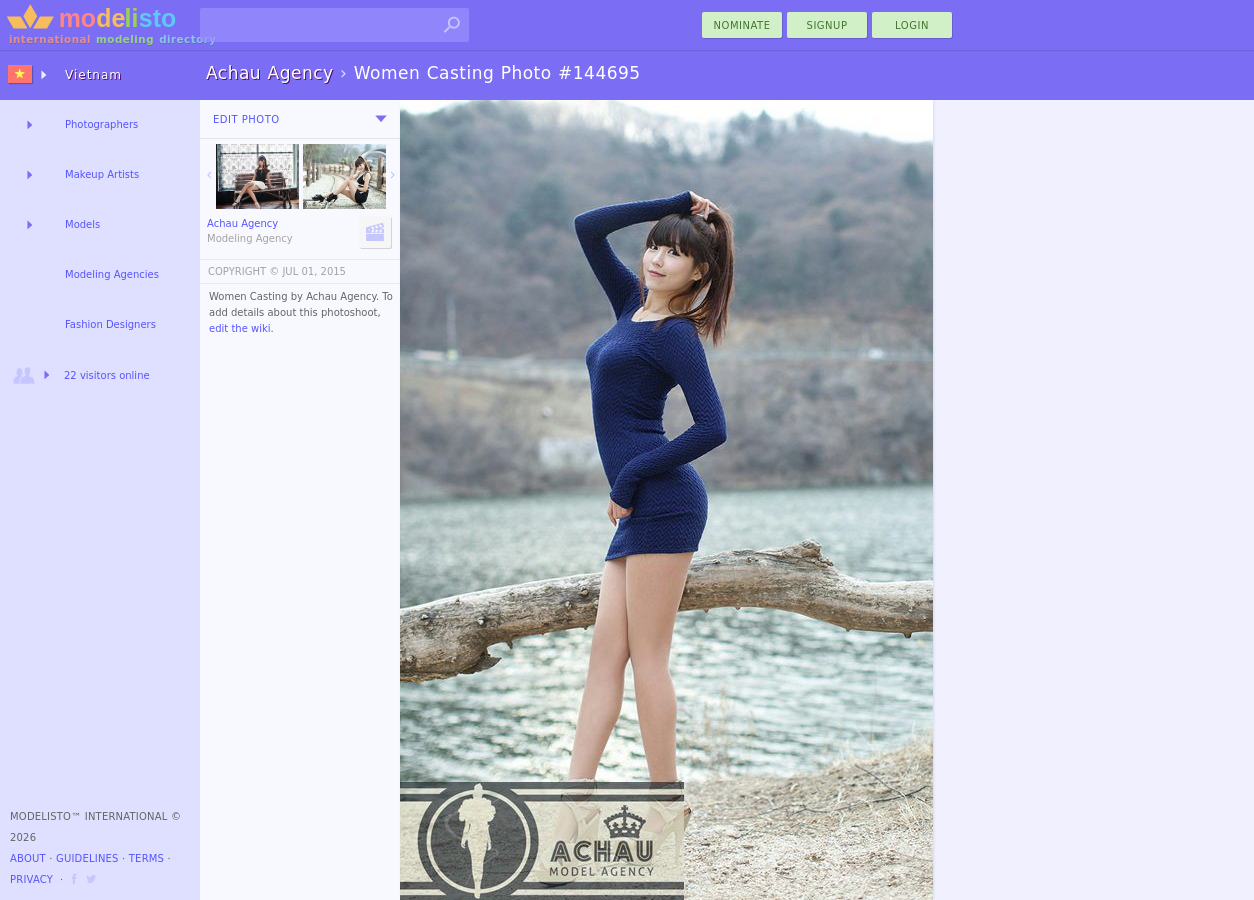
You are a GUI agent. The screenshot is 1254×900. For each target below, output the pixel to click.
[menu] (381, 119)
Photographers (101, 124)
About (28, 858)
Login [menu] (912, 25)
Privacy (31, 879)
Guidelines (87, 858)
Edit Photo (246, 119)
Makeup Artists (102, 174)
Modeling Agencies (112, 274)
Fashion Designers (110, 324)
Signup (827, 25)
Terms (146, 858)
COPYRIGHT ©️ (243, 271)
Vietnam (93, 75)
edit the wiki (240, 328)
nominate (742, 25)
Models (82, 224)
